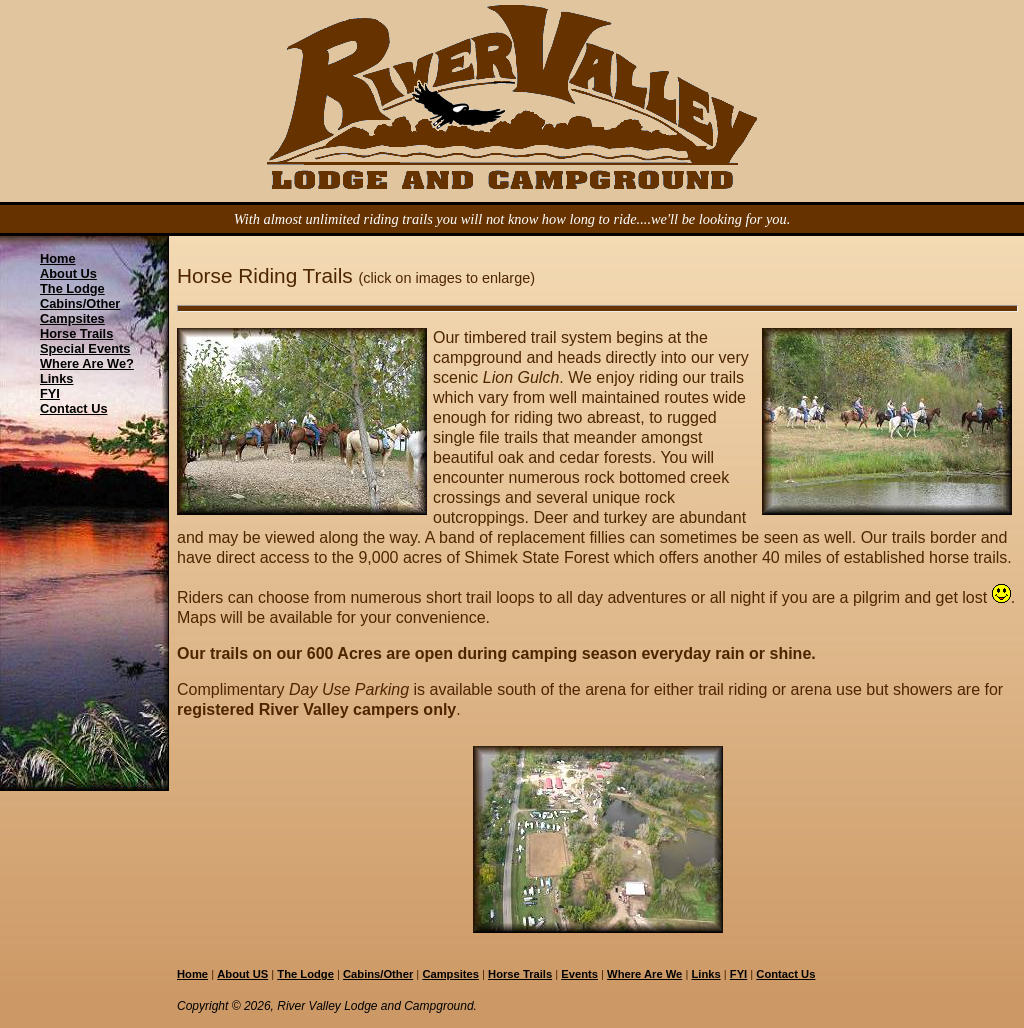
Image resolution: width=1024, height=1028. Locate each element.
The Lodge (72, 288)
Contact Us (74, 408)
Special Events (85, 348)
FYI (50, 393)
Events (579, 974)
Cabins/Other (80, 303)
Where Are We (644, 974)
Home (58, 258)
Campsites (72, 318)
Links (56, 378)
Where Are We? (87, 363)
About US (242, 974)
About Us (68, 273)
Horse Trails (76, 333)
